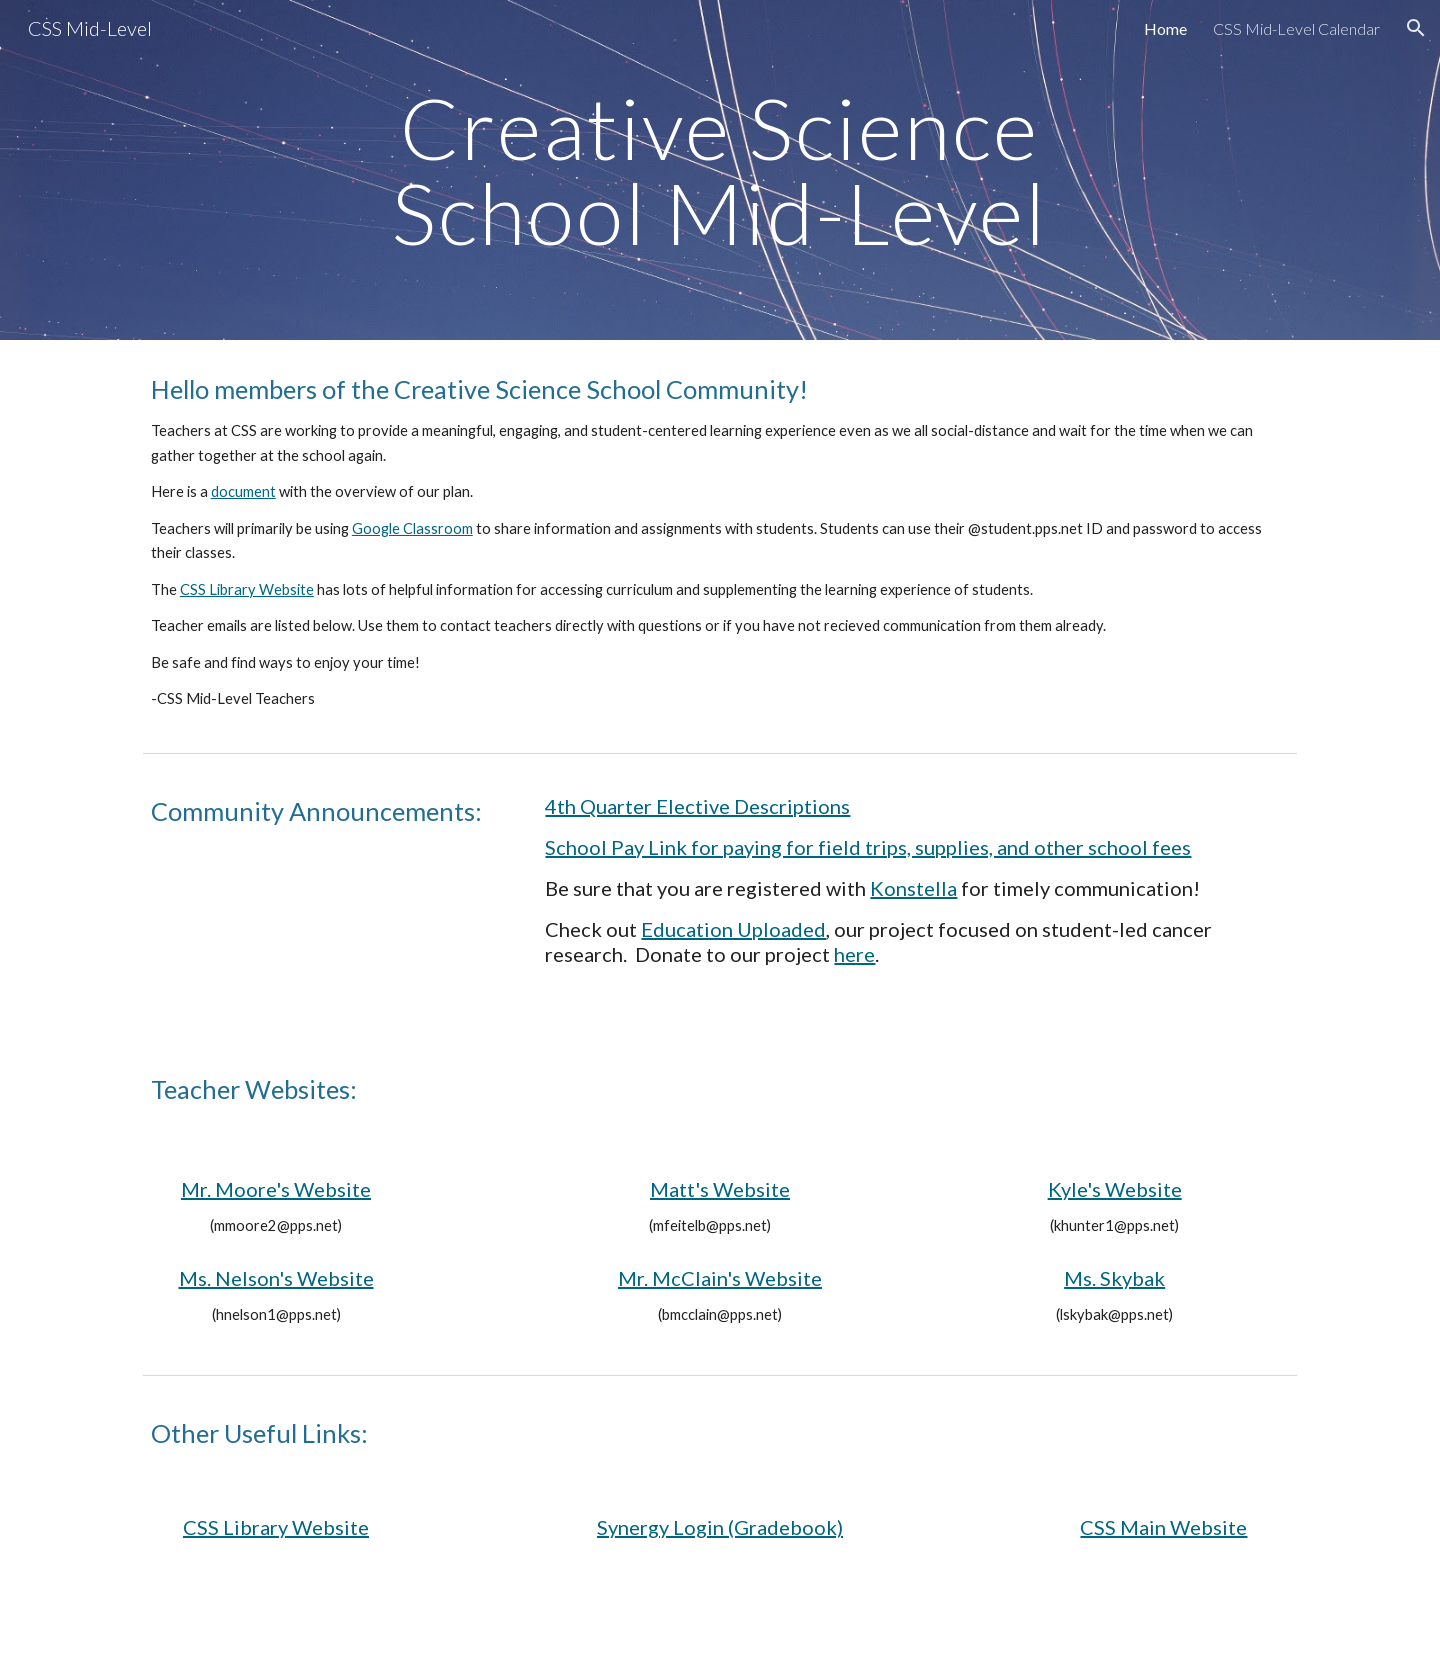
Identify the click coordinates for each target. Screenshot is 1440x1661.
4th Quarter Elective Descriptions (697, 806)
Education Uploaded (733, 929)
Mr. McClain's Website (720, 1278)
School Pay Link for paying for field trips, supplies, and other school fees (868, 847)
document (243, 491)
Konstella (913, 888)
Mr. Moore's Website (276, 1189)
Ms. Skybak (1114, 1278)
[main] (720, 170)
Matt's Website (720, 1189)
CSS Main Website (1163, 1527)
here (854, 954)
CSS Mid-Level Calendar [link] (1296, 28)
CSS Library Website (247, 589)
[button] (1416, 28)
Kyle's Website (1115, 1189)
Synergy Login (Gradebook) (720, 1527)
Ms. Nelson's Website (276, 1278)
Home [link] (1165, 28)
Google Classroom (412, 528)
